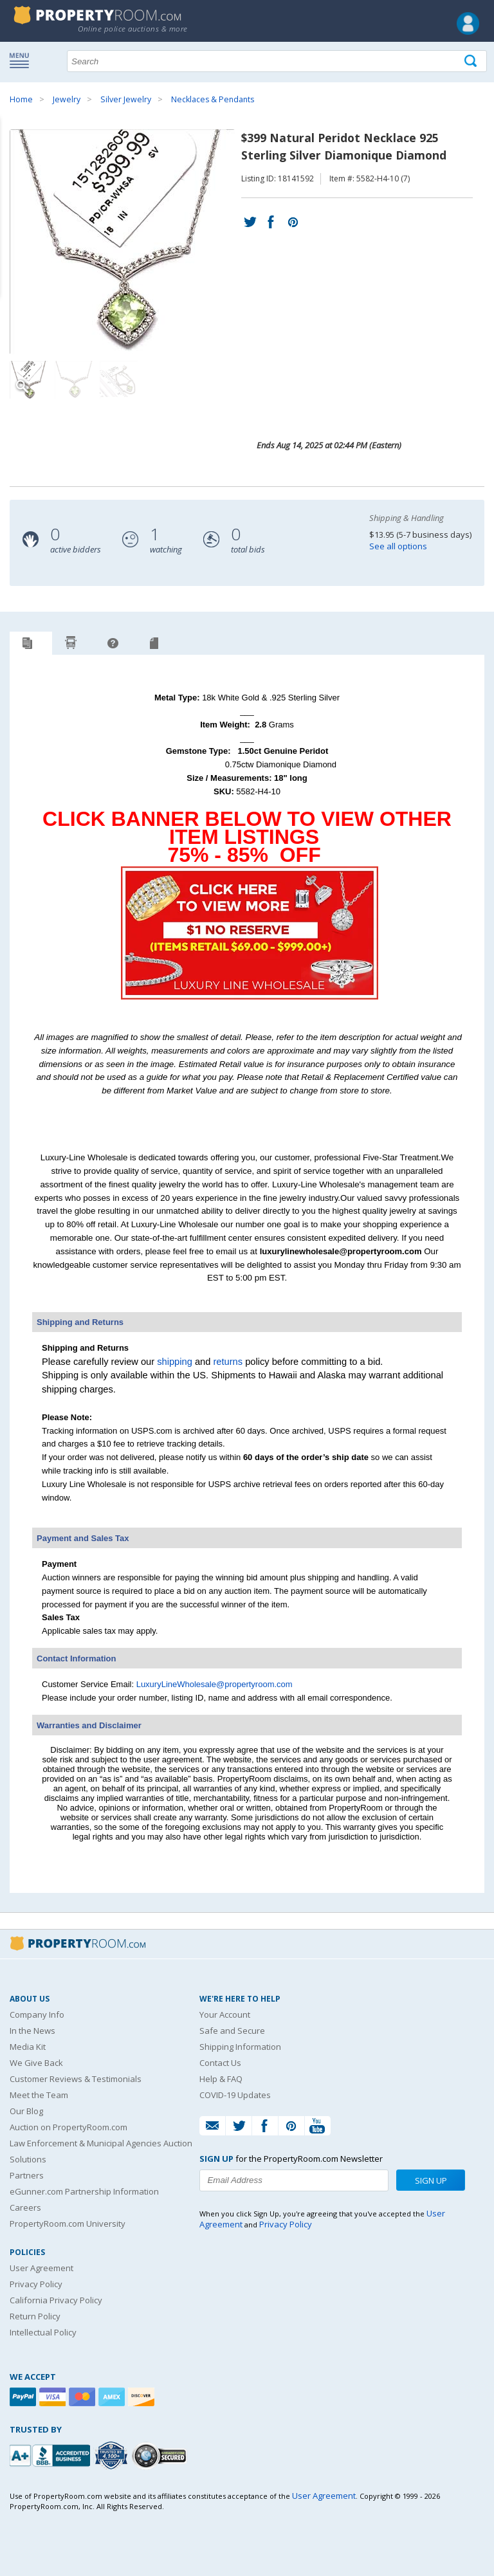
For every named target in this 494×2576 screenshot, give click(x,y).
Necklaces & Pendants (212, 99)
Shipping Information (240, 2046)
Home (21, 99)
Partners (27, 2175)
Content (12, 163)
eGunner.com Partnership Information (84, 2191)
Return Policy (35, 2316)
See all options (398, 546)
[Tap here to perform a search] (472, 61)
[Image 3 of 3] (119, 380)
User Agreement (41, 2268)
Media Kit (28, 2046)
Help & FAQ (220, 2079)
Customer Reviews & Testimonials (76, 2079)
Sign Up (431, 2180)
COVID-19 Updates (235, 2095)
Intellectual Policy (43, 2332)
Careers (25, 2207)
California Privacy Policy (56, 2300)
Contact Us (220, 2063)
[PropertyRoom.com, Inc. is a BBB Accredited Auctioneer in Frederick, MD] (51, 2454)
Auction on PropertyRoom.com (68, 2127)
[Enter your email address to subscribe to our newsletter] (293, 2180)
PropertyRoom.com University (67, 2223)
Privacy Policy (36, 2284)
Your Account (224, 2014)
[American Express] (113, 2397)
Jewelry (66, 99)
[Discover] (143, 2397)
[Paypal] (24, 2397)
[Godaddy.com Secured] (161, 2455)
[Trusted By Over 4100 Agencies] (112, 2455)
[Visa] (54, 2397)
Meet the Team (39, 2095)
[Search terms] (277, 61)
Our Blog (26, 2111)
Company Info (37, 2014)
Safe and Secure (232, 2030)
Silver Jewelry (125, 99)
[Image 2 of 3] (74, 380)
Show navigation (22, 60)
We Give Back (36, 2063)
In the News (32, 2030)
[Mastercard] (83, 2397)
